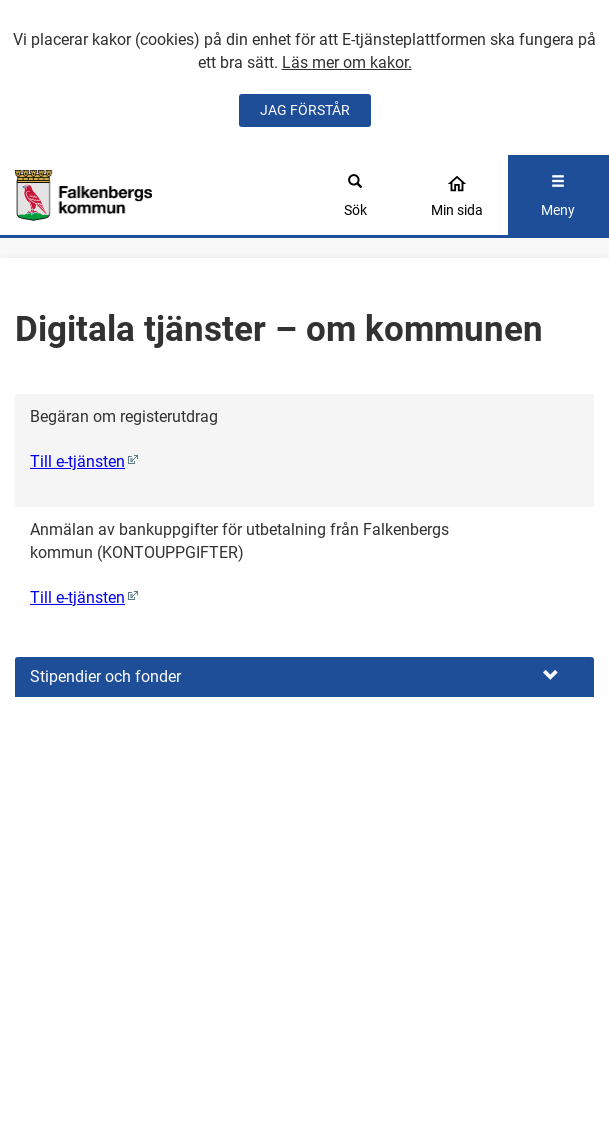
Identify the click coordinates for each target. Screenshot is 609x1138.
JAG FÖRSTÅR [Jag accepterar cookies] (305, 110)
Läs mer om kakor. (347, 62)
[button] (304, 677)
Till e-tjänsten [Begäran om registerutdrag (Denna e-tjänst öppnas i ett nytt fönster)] (77, 461)
